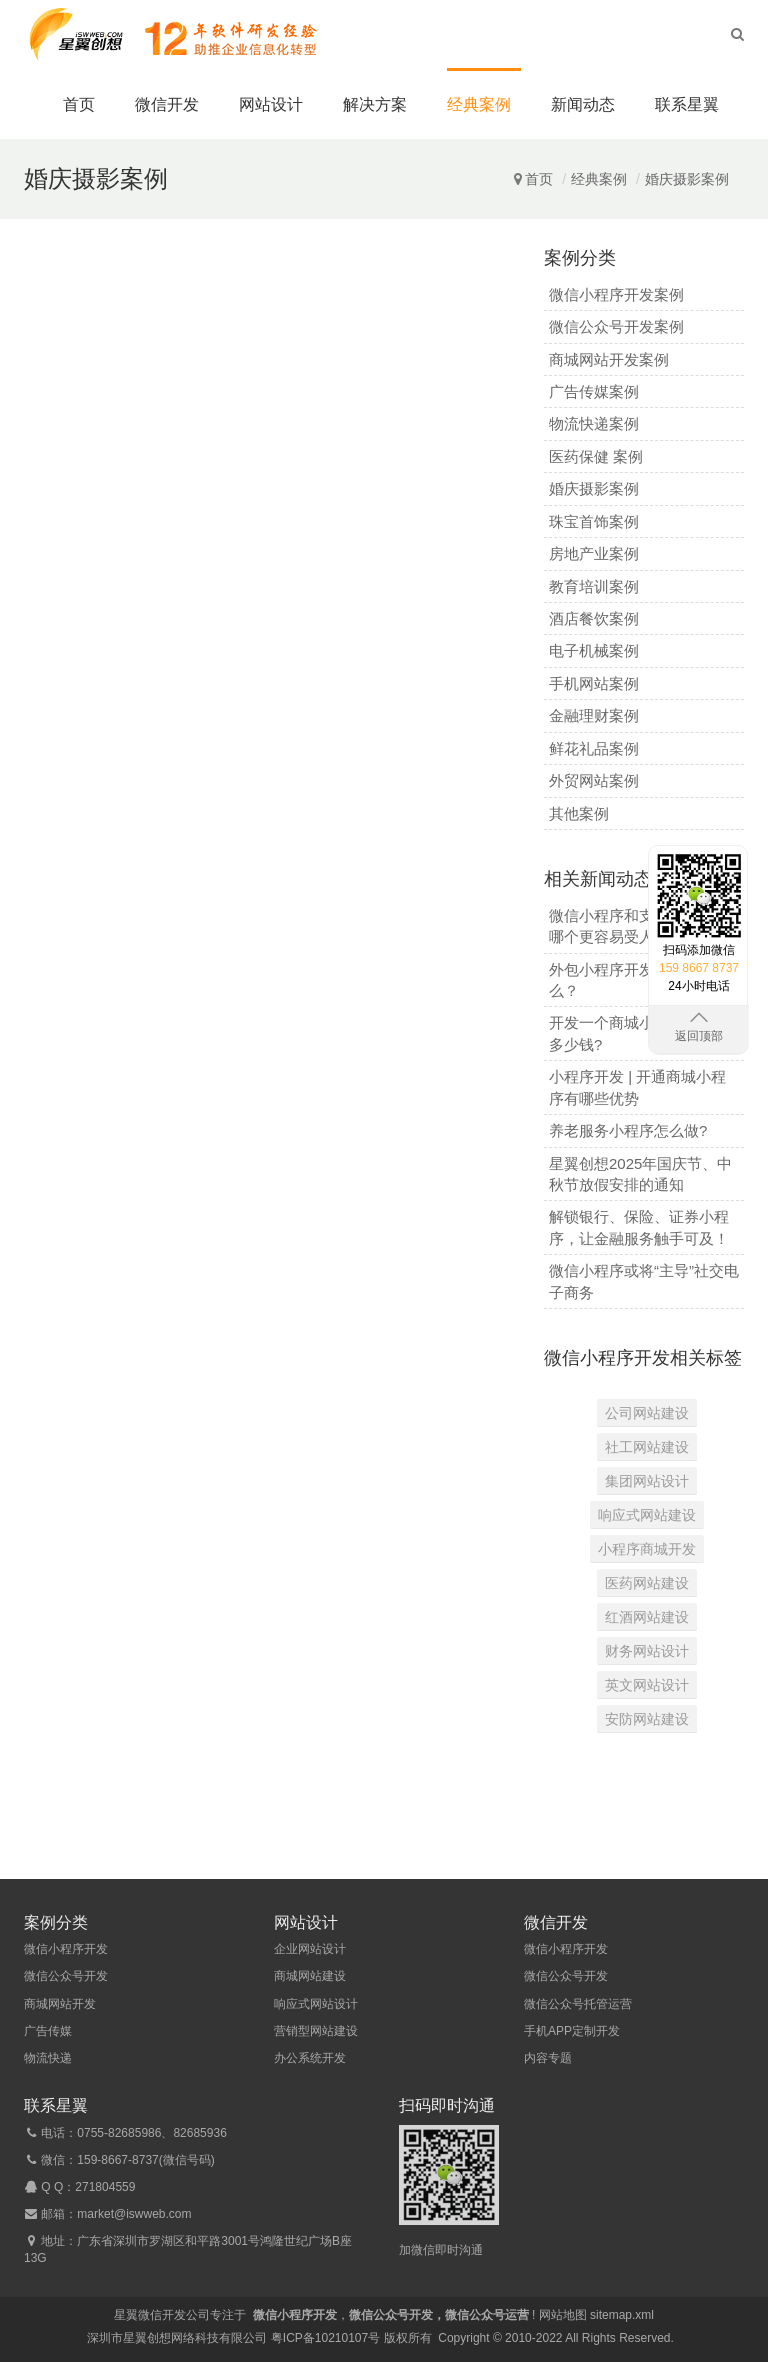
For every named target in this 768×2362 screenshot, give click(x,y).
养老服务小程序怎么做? (628, 1130)
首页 (79, 104)
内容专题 (548, 2058)
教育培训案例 (594, 586)
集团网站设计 (647, 1481)
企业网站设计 (310, 1949)
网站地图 (563, 2315)
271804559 (105, 2187)
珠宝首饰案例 (594, 521)
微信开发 (167, 104)
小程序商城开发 (647, 1549)
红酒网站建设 (647, 1617)
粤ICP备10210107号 (325, 2338)
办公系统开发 (310, 2058)
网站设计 (271, 104)
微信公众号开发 (66, 1976)
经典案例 (479, 104)
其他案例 (579, 813)
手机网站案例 (594, 683)
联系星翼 (687, 104)
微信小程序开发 (66, 1949)
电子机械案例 (594, 650)
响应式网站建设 (647, 1515)
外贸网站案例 (594, 780)
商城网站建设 (310, 1976)
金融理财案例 (594, 715)
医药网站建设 (647, 1583)
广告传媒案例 (594, 391)
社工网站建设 (647, 1447)
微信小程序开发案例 (616, 294)
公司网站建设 (647, 1413)
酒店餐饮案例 (594, 618)
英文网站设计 (647, 1685)
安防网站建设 (647, 1719)
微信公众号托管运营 (578, 2004)
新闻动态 (583, 104)
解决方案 (375, 104)
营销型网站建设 (316, 2031)
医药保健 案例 (596, 456)
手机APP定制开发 (572, 2031)
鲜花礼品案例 (594, 748)
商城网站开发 (60, 2004)
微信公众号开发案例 (616, 326)
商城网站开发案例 (609, 359)
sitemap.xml (622, 2315)
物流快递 (48, 2058)
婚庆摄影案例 (687, 179)
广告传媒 (48, 2031)
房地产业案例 (594, 553)
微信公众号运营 (487, 2315)
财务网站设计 (647, 1651)
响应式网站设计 (316, 2004)
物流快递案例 (594, 423)
